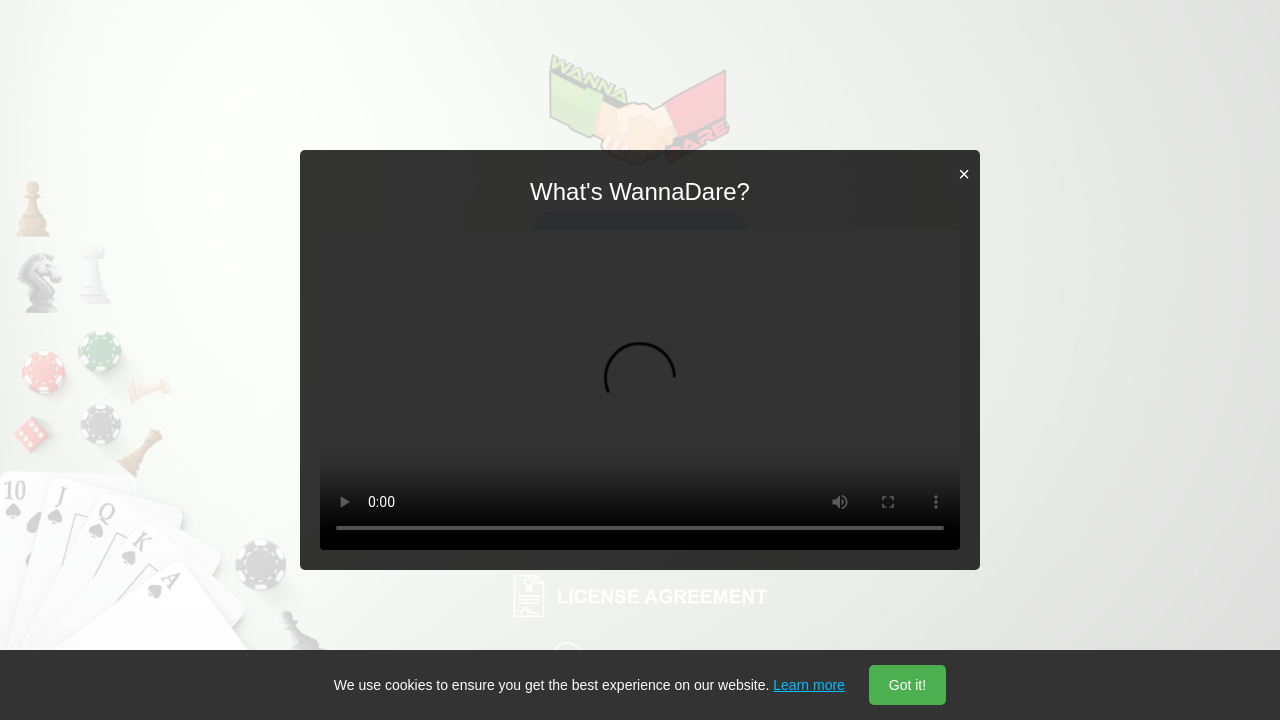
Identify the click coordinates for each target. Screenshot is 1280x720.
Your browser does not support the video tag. (640, 390)
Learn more (809, 685)
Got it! (907, 685)
